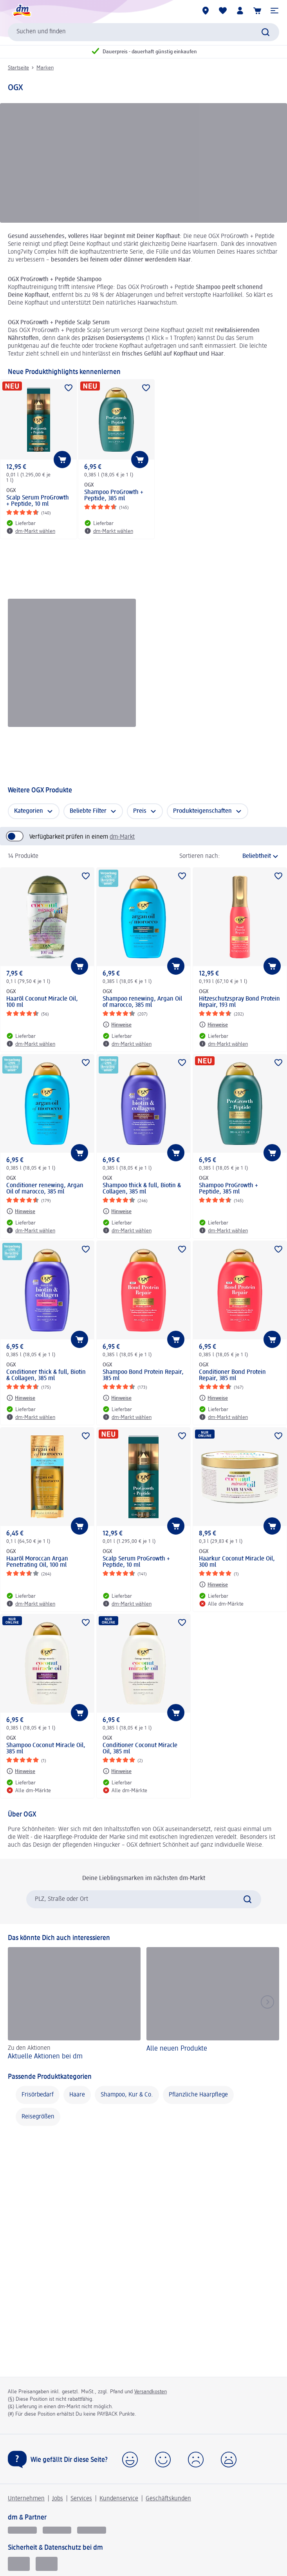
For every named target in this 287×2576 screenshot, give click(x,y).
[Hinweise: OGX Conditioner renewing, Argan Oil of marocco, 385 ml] (20, 1211)
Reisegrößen (38, 2117)
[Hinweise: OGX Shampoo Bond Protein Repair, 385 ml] (117, 1398)
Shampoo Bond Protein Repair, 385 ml (143, 1375)
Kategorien (28, 811)
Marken (45, 68)
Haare (77, 2095)
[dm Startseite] (21, 10)
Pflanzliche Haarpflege (198, 2095)
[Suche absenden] (265, 32)
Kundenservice (118, 2499)
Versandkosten (150, 2391)
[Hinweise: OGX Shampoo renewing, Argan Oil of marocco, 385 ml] (117, 1024)
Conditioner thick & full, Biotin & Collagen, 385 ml (46, 1375)
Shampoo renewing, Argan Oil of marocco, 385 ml (142, 1002)
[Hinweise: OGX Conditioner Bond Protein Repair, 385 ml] (213, 1398)
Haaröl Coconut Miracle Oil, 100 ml (42, 1002)
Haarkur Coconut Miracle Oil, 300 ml (237, 1562)
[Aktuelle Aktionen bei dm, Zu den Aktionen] (74, 2005)
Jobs (57, 2499)
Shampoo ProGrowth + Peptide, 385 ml (113, 495)
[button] (274, 10)
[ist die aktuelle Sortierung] (251, 856)
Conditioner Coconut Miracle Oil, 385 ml (140, 1748)
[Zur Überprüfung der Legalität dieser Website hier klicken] (47, 2564)
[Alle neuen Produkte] (212, 2005)
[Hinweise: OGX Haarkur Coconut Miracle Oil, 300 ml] (213, 1584)
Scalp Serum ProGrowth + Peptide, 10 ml (37, 501)
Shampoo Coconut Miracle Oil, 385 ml (45, 1748)
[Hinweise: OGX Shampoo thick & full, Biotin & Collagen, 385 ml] (117, 1211)
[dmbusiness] (57, 2530)
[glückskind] (22, 2530)
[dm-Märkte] (205, 10)
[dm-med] (91, 2530)
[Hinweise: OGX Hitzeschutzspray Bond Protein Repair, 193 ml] (213, 1024)
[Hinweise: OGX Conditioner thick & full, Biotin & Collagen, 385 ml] (20, 1398)
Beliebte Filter (88, 811)
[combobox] (143, 32)
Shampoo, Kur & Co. (127, 2095)
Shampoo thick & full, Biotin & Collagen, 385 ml (142, 1189)
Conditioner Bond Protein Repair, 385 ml (232, 1375)
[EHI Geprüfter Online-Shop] (19, 2564)
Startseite (18, 68)
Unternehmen (26, 2499)
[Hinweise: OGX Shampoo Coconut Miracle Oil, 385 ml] (20, 1771)
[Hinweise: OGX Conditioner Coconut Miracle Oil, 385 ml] (117, 1771)
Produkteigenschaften (202, 811)
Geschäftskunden (168, 2499)
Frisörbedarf (38, 2095)
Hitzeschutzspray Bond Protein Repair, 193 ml (239, 1002)
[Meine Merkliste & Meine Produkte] (222, 10)
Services (81, 2499)
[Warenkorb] (257, 10)
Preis (139, 811)
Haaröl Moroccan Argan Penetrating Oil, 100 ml (37, 1562)
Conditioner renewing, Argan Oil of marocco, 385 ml (44, 1189)
